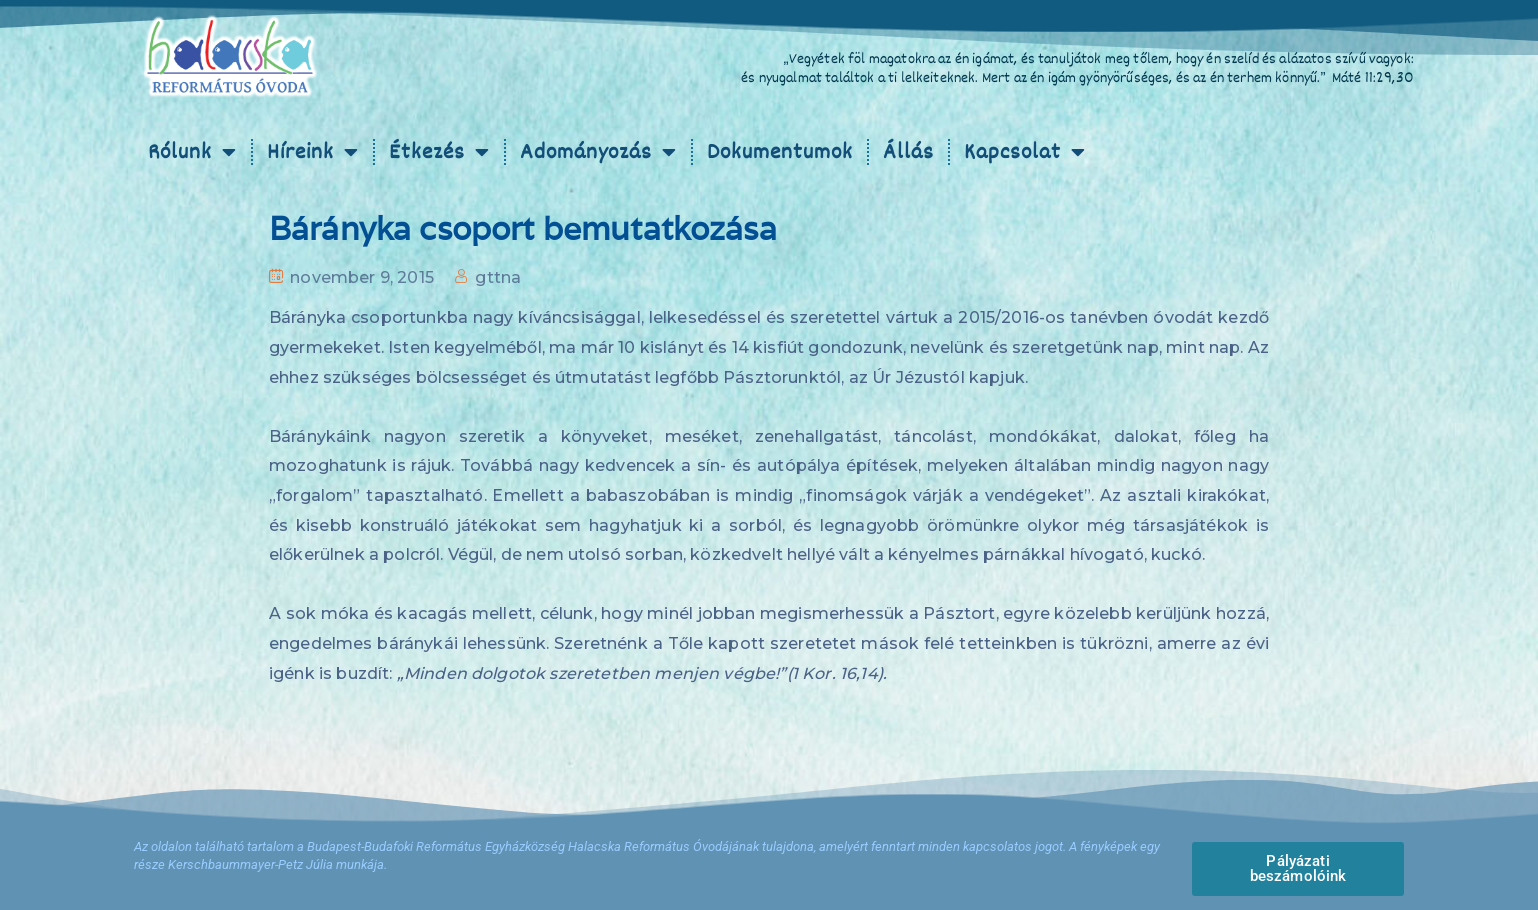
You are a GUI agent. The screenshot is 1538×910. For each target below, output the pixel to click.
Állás (908, 152)
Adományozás (598, 152)
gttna (498, 277)
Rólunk (192, 152)
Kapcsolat (1025, 152)
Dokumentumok (780, 152)
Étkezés (439, 152)
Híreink (313, 152)
